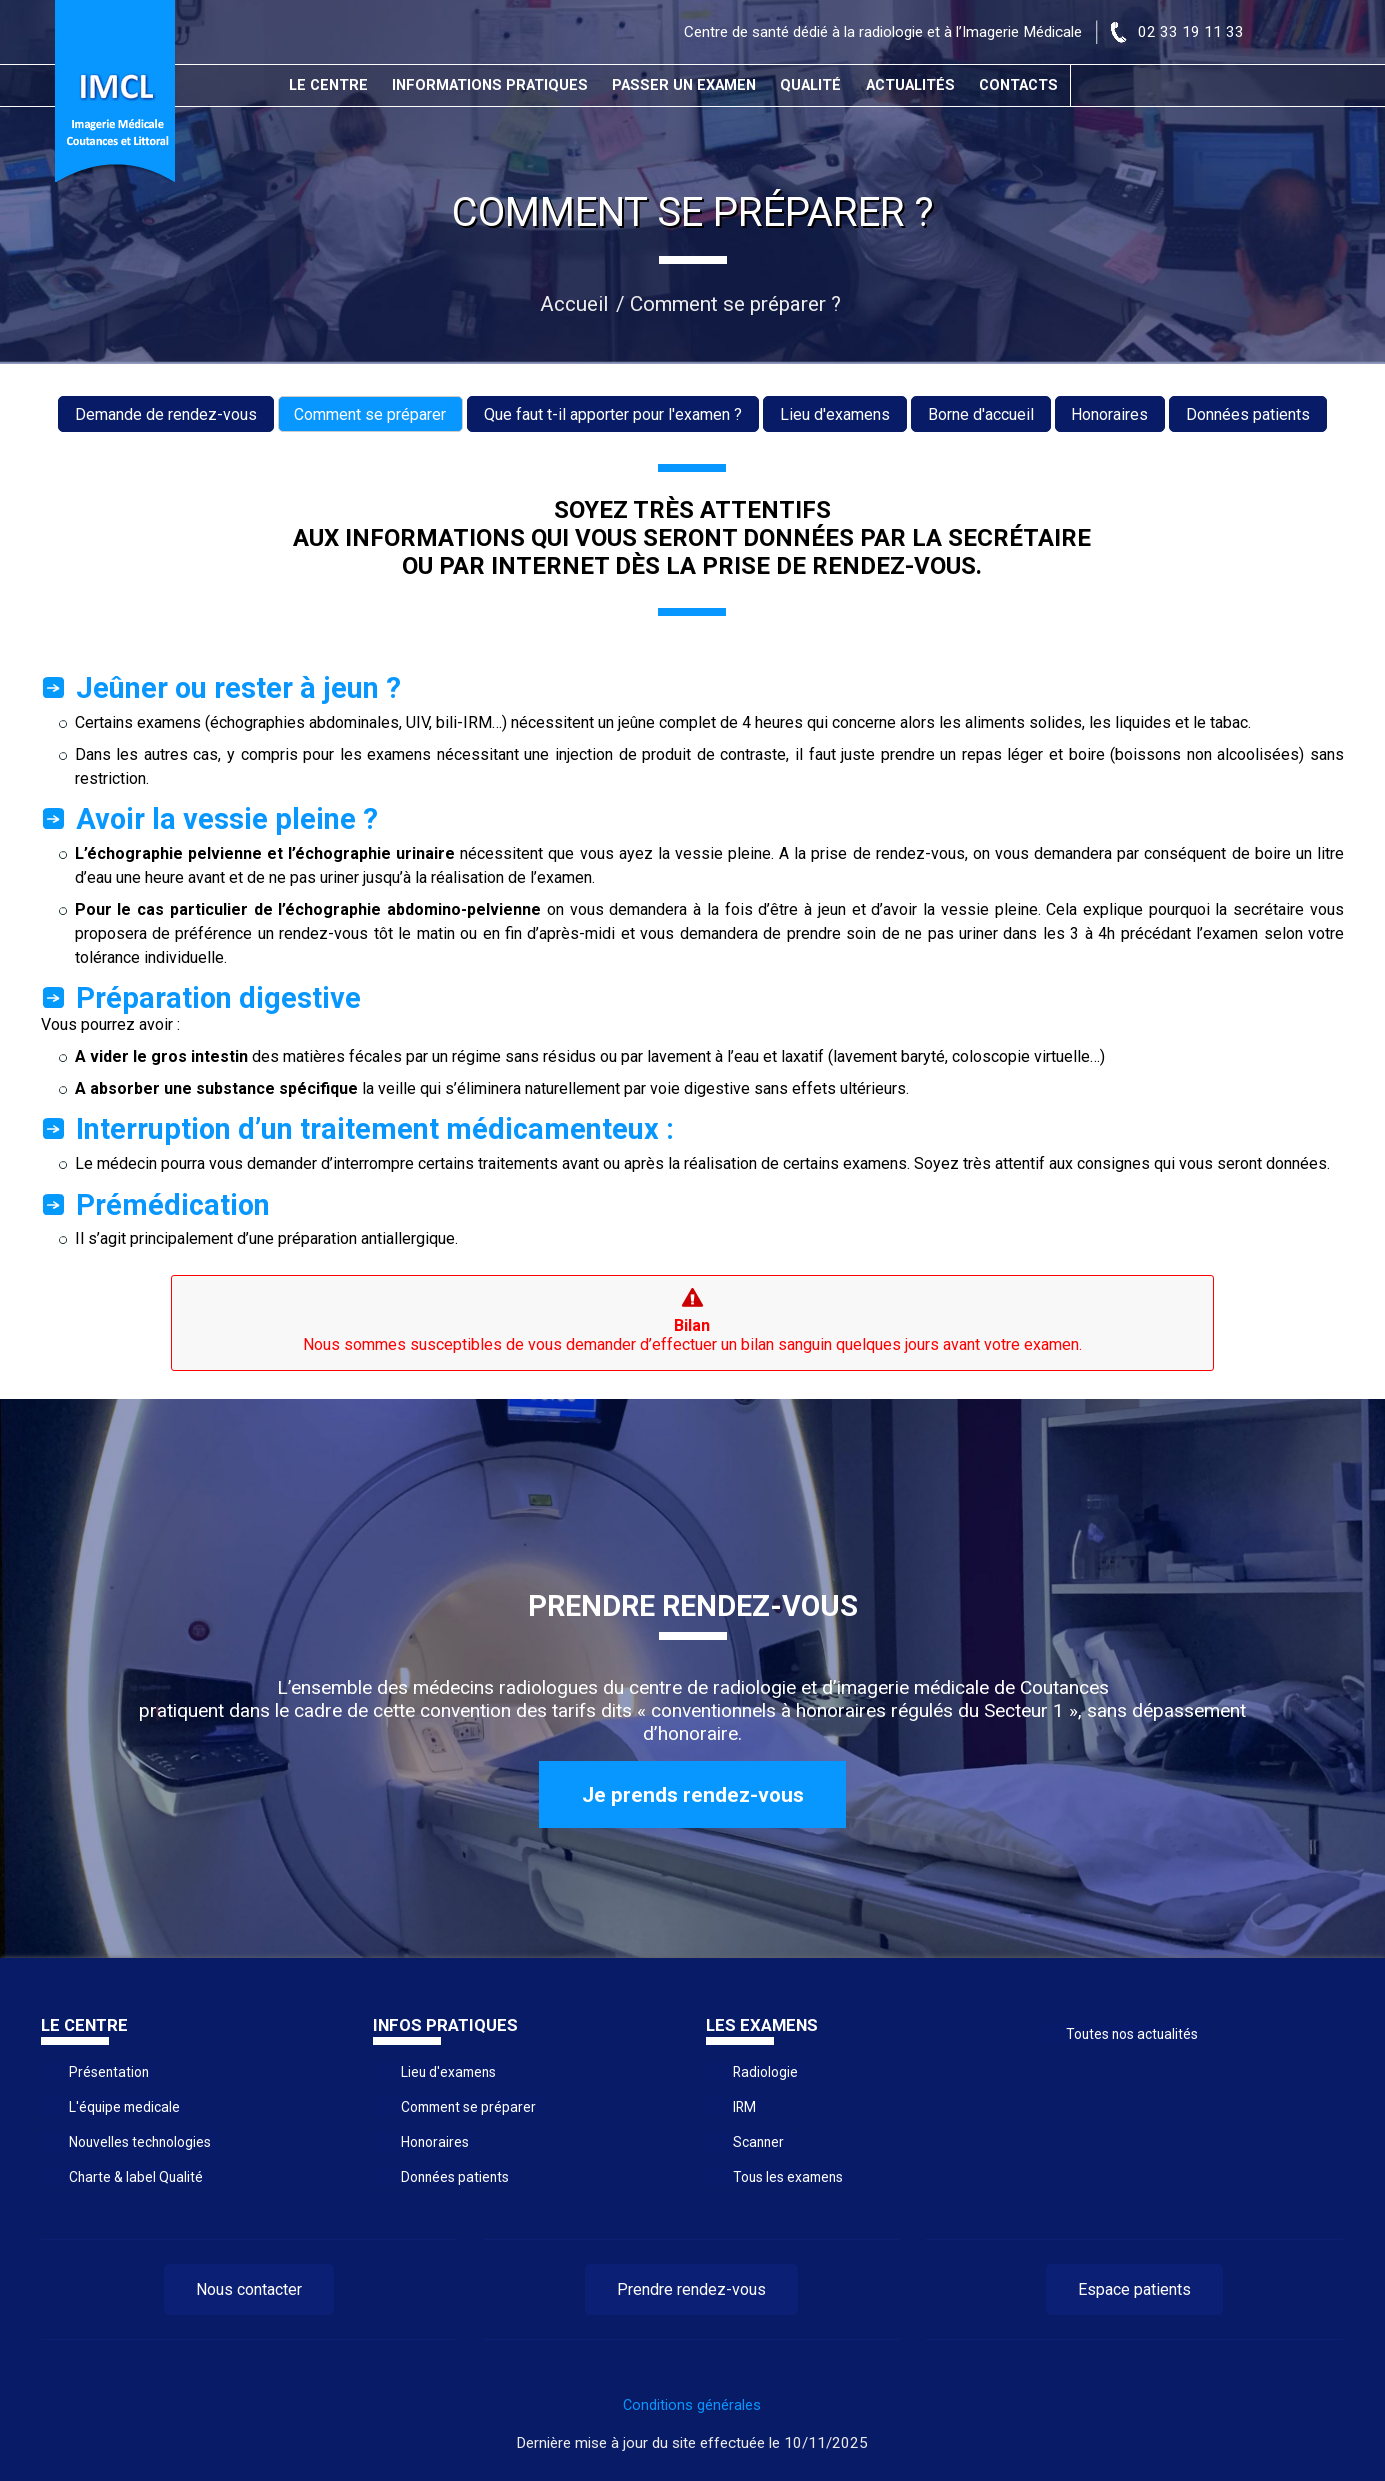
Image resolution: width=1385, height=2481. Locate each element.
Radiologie (764, 2072)
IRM (744, 2107)
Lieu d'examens (835, 414)
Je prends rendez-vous (693, 1795)
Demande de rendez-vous (165, 414)
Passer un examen (684, 85)
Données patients (1249, 414)
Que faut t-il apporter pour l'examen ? (613, 414)
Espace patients (1134, 2289)
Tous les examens (785, 2177)
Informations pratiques (491, 85)
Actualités (911, 85)
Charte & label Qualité (132, 2177)
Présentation (106, 2072)
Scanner (757, 2142)
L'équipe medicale (121, 2107)
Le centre (329, 85)
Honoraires (1110, 414)
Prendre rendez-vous (691, 2289)
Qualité (811, 85)
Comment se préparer (370, 414)
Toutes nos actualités (1128, 2033)
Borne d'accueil (981, 414)
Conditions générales (692, 2405)
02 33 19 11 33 (1191, 32)
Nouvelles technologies (137, 2142)
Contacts (1020, 85)
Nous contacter (249, 2289)
